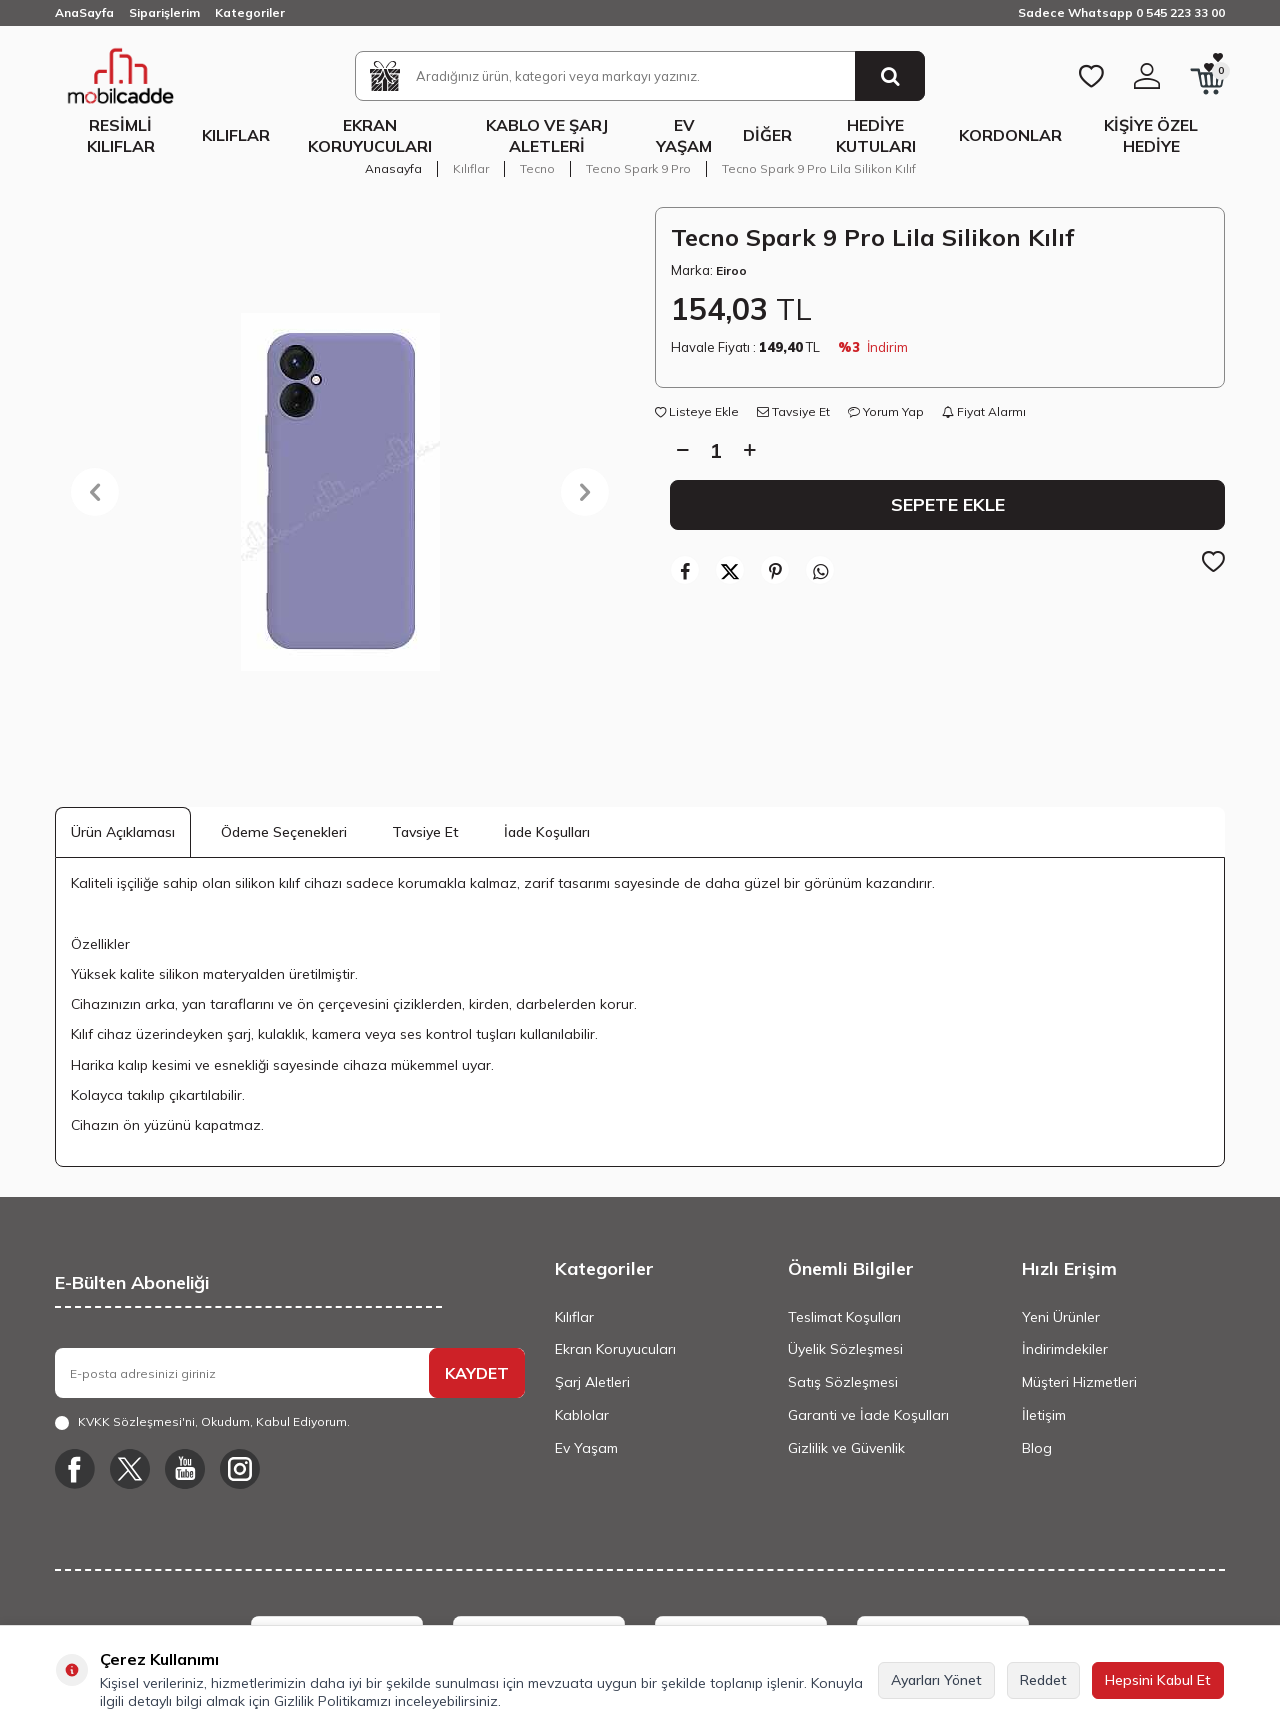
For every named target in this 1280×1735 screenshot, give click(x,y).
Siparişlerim (164, 12)
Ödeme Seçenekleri (284, 832)
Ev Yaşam (684, 135)
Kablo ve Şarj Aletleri (547, 135)
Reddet (1043, 1680)
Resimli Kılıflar (121, 135)
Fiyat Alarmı (984, 411)
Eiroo (731, 270)
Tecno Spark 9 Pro (638, 168)
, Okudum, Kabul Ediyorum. (202, 1422)
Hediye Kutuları (876, 135)
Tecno (537, 168)
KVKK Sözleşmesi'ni (136, 1421)
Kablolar (582, 1415)
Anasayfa (393, 168)
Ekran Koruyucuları (370, 135)
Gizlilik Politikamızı (332, 1701)
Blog (1037, 1448)
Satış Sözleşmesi (843, 1382)
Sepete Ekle (948, 504)
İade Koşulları (547, 832)
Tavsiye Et (793, 411)
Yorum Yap (886, 411)
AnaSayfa (84, 12)
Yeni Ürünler (1061, 1317)
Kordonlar (1010, 135)
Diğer (767, 135)
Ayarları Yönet (936, 1680)
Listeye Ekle (697, 411)
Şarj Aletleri (592, 1382)
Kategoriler (250, 12)
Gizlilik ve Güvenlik (846, 1448)
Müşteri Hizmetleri (1079, 1382)
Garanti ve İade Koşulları (868, 1415)
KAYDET (477, 1373)
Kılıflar (236, 135)
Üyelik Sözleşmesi (845, 1349)
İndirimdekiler (1065, 1349)
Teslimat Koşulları (844, 1317)
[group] (340, 492)
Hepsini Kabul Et (1158, 1680)
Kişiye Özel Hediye (1151, 135)
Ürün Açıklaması (123, 832)
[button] (95, 492)
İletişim (1044, 1415)
